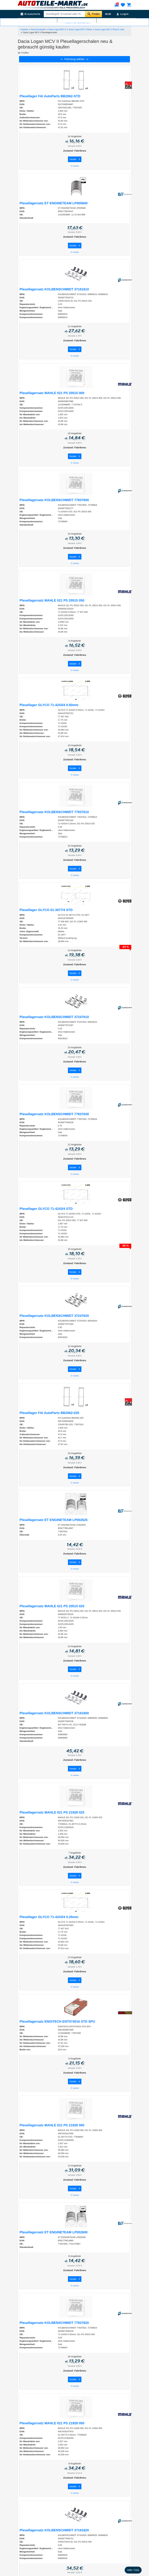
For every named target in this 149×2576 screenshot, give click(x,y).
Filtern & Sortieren (74, 22)
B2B (108, 14)
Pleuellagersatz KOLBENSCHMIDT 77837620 (54, 2323)
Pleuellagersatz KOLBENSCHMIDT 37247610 (54, 1017)
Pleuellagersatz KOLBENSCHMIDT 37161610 (54, 289)
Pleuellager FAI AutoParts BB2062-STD (50, 96)
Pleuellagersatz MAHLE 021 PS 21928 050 (52, 2423)
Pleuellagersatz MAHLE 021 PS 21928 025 (52, 1812)
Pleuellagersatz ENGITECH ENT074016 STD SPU (57, 2021)
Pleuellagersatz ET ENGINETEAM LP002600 (54, 2232)
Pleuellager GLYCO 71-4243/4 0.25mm (49, 1917)
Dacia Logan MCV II (57, 29)
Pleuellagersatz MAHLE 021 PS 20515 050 (52, 600)
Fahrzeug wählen (74, 59)
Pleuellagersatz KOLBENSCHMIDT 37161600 (54, 1713)
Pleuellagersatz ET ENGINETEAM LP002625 (54, 1520)
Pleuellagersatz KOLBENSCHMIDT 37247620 (54, 1316)
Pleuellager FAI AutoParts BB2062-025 (49, 1413)
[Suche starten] (93, 14)
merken (74, 166)
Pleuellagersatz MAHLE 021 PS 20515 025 (52, 1606)
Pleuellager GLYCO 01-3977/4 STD (46, 910)
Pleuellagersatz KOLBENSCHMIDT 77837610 (54, 812)
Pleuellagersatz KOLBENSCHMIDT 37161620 (54, 2530)
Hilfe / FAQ (133, 2570)
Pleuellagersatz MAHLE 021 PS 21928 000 (52, 2125)
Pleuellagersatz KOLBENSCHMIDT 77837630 (54, 1114)
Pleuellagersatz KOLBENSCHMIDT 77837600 (54, 500)
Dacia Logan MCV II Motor (80, 29)
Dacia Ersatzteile (38, 29)
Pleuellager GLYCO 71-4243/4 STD (46, 1208)
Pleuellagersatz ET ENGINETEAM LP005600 (54, 203)
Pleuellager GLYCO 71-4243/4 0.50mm (49, 705)
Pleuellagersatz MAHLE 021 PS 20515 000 (52, 393)
